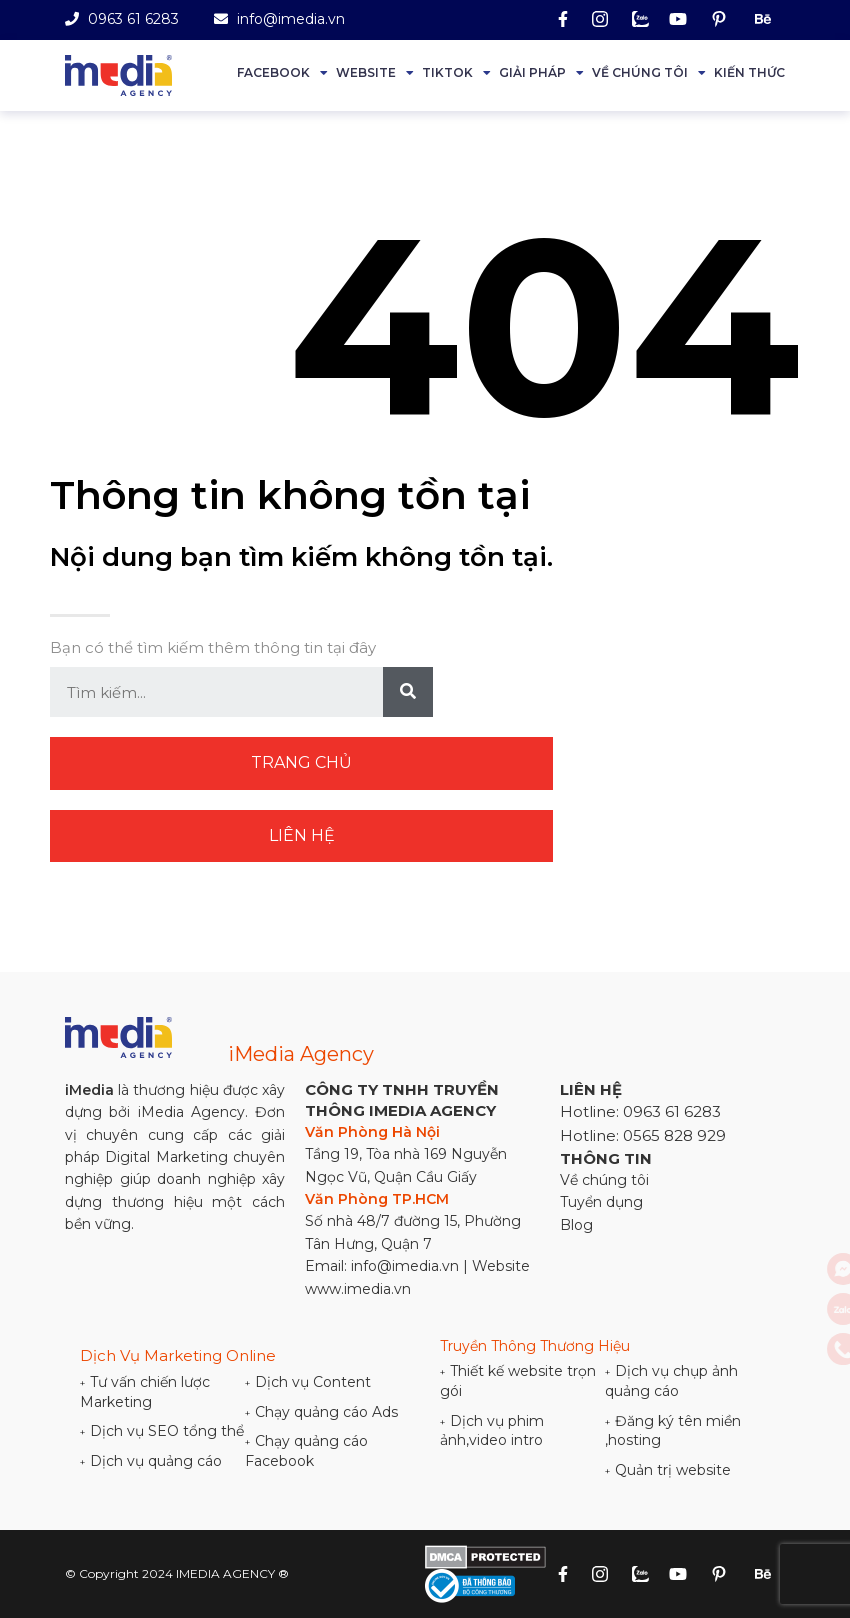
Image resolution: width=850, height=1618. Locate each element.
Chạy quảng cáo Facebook (306, 1451)
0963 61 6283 (122, 19)
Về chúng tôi (640, 72)
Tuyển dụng (601, 1202)
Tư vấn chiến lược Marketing (145, 1392)
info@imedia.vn (279, 19)
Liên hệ (302, 835)
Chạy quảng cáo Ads (321, 1412)
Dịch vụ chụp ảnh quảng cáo (671, 1381)
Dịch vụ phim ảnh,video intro (492, 1431)
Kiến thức (749, 72)
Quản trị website (668, 1470)
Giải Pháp (532, 72)
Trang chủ (301, 762)
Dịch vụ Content (308, 1382)
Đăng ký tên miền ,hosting (673, 1431)
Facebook (273, 72)
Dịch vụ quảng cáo (151, 1461)
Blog (576, 1225)
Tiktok (447, 72)
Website (366, 72)
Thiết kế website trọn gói (518, 1381)
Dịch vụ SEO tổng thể (162, 1431)
